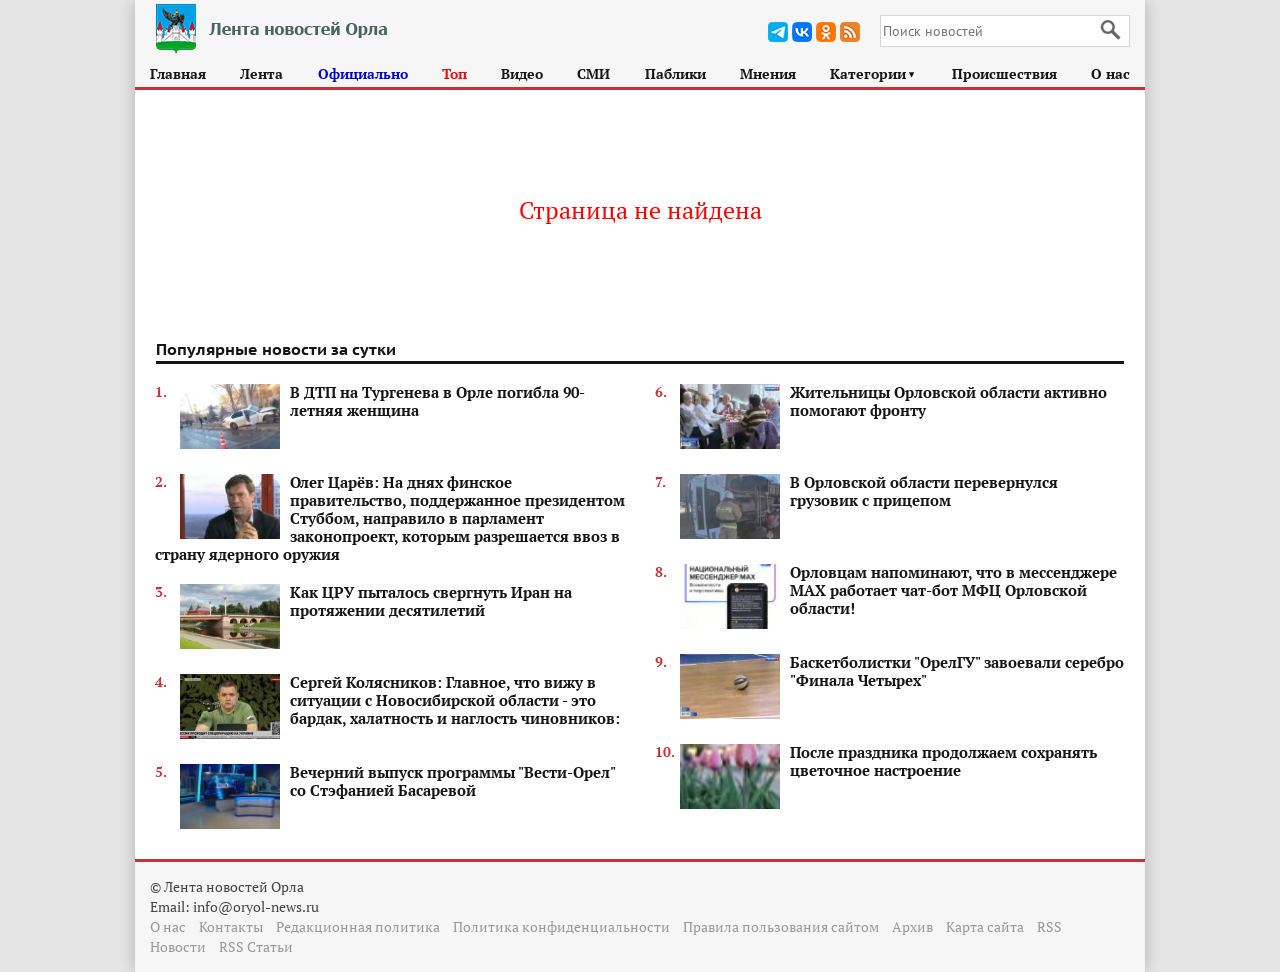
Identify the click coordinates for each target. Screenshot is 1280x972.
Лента (261, 73)
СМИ (593, 73)
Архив (912, 926)
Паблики (675, 73)
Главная (178, 73)
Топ (454, 73)
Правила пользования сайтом (781, 926)
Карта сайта (985, 926)
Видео (522, 73)
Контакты (231, 926)
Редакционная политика (358, 926)
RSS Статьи (256, 946)
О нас (1110, 73)
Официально (363, 73)
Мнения (768, 73)
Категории (873, 73)
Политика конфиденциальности (561, 926)
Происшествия (1004, 73)
